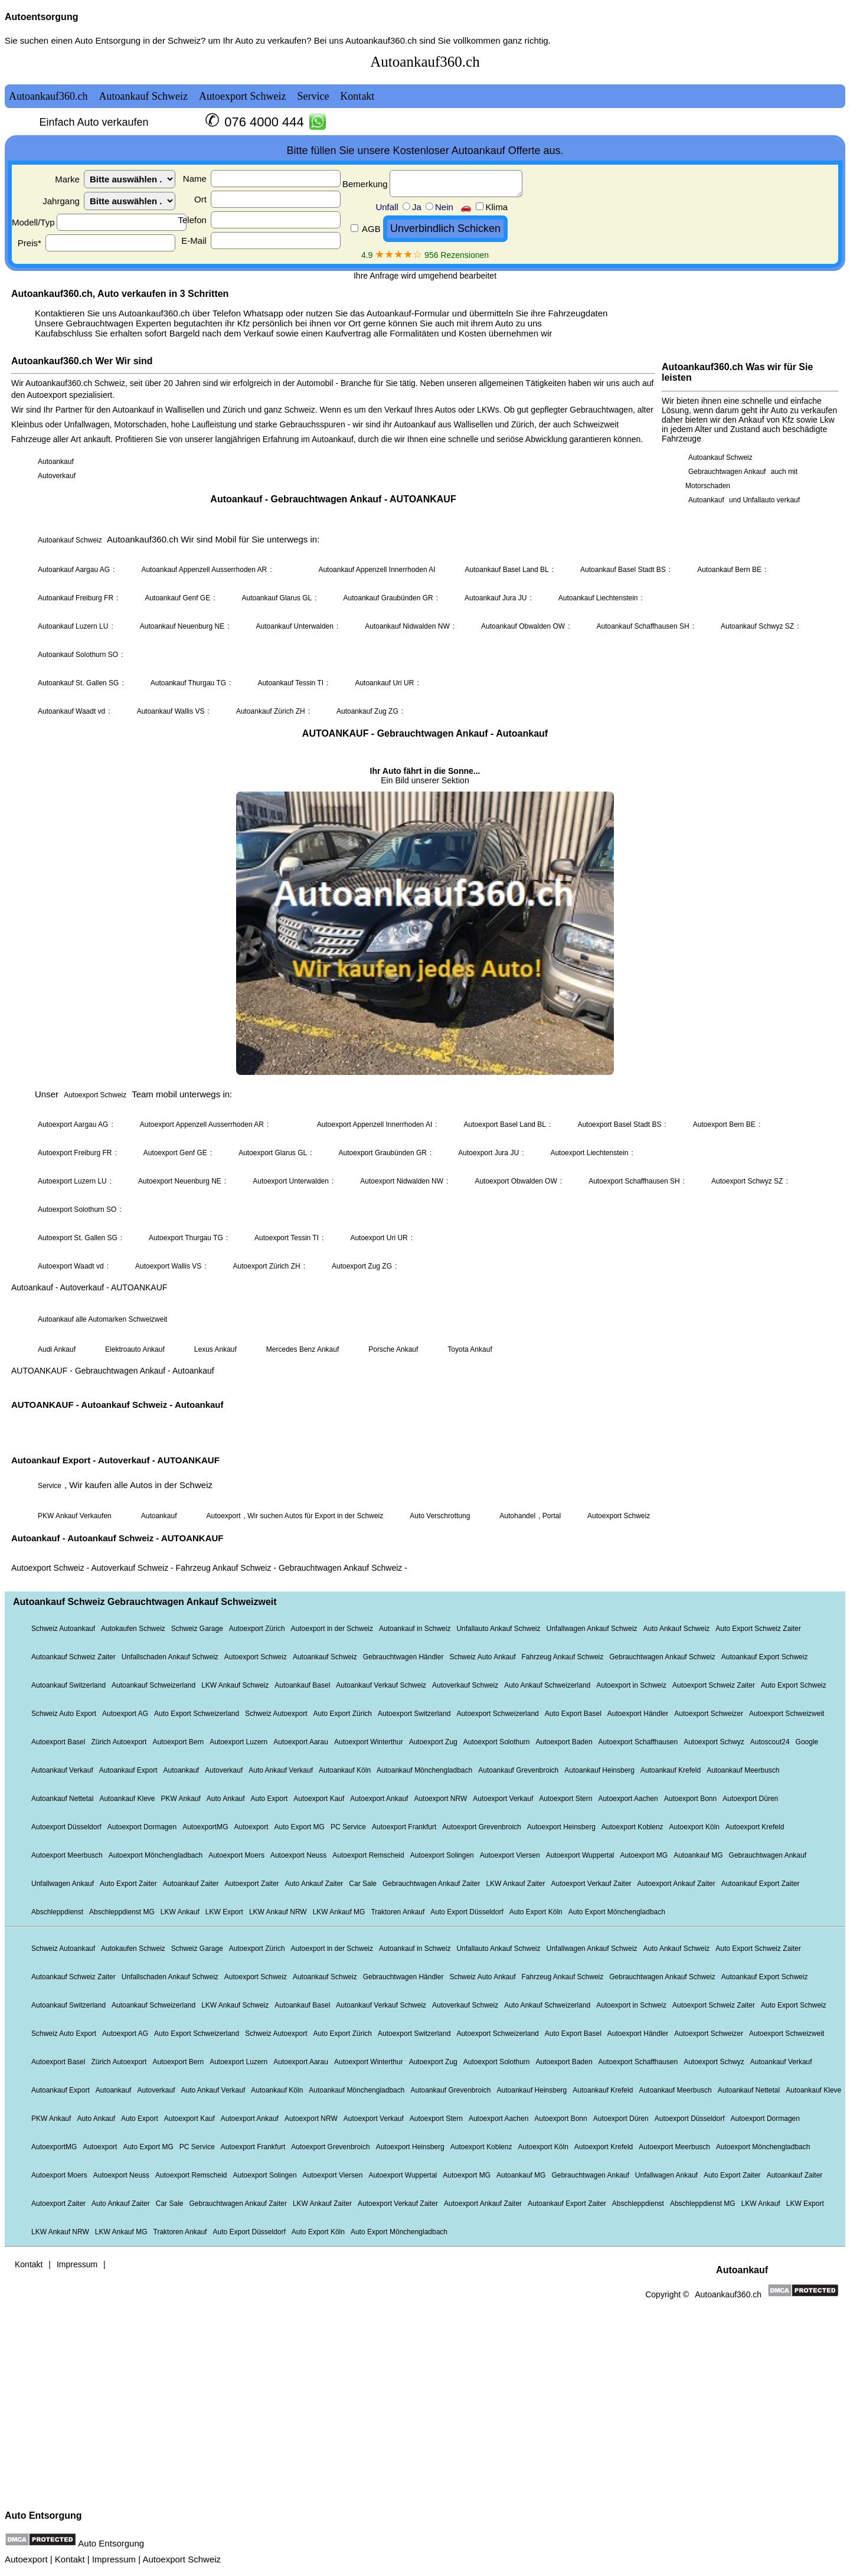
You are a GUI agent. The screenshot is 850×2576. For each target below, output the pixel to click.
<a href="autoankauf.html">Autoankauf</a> (425, 1273)
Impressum (114, 2559)
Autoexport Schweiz (181, 2559)
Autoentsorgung (41, 17)
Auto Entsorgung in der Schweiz (137, 40)
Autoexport (26, 2559)
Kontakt (70, 2559)
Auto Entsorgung (43, 2515)
